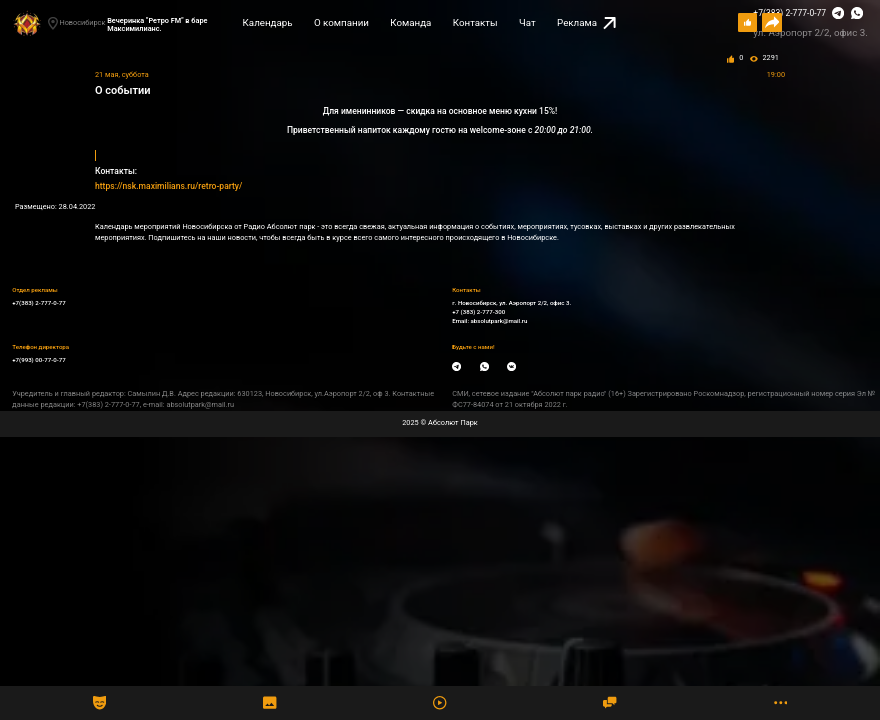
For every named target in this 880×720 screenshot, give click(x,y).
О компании (341, 22)
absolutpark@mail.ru (499, 320)
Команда (410, 22)
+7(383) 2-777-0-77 (789, 13)
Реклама (586, 23)
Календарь (268, 22)
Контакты (475, 22)
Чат (527, 22)
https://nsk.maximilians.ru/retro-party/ (168, 186)
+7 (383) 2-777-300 (478, 311)
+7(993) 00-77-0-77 (39, 359)
